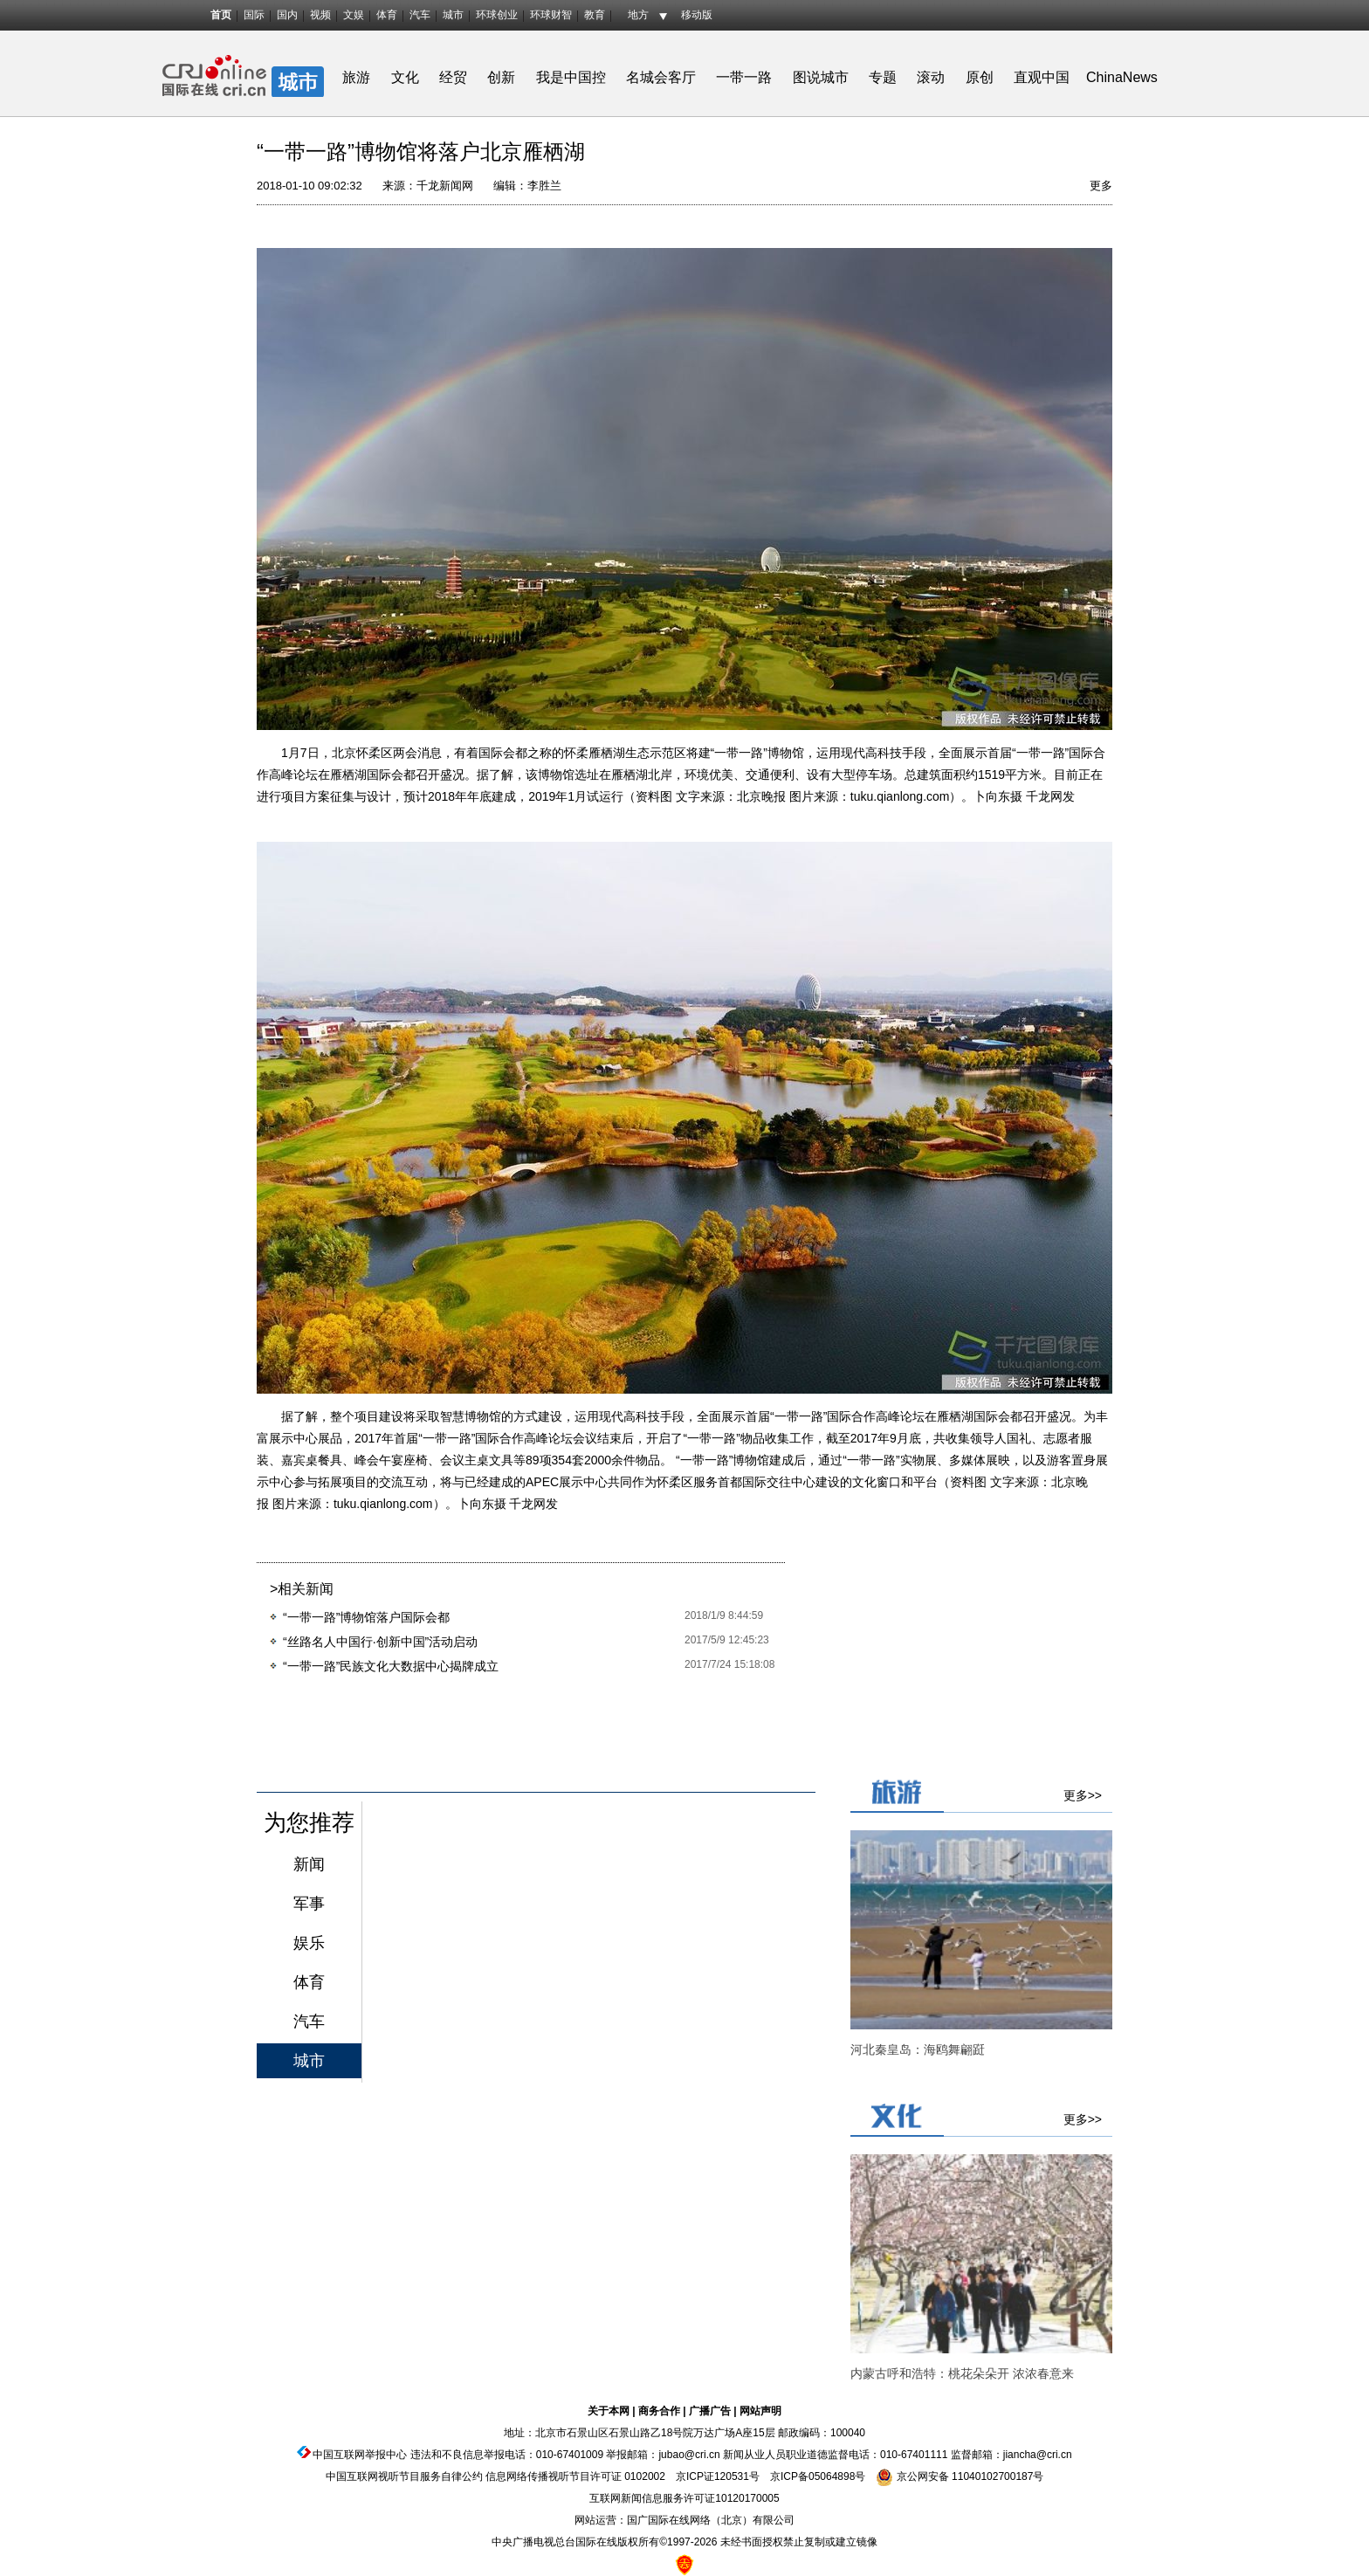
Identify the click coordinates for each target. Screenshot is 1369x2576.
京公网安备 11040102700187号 (959, 2476)
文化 (405, 77)
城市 (453, 15)
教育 (594, 15)
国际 (254, 15)
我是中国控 (571, 77)
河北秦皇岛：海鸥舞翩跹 (917, 2049)
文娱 (353, 15)
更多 (1101, 185)
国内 (287, 15)
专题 (883, 77)
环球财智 (551, 15)
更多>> (1082, 1795)
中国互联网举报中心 (360, 2455)
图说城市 (821, 77)
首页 (220, 15)
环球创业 (497, 15)
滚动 (931, 77)
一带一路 (744, 77)
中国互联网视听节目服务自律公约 (404, 2476)
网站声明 (760, 2411)
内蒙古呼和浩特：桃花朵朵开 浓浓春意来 (962, 2373)
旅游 (356, 77)
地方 (638, 15)
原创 (980, 77)
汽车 (419, 15)
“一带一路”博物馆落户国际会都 (366, 1617)
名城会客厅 (661, 77)
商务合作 (659, 2411)
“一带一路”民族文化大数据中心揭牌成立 (391, 1666)
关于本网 (608, 2411)
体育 (386, 15)
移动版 (696, 15)
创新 (501, 77)
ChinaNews (1122, 77)
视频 (320, 15)
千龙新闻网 (444, 185)
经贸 (458, 77)
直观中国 (1042, 77)
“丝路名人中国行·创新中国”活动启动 (380, 1642)
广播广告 (710, 2411)
